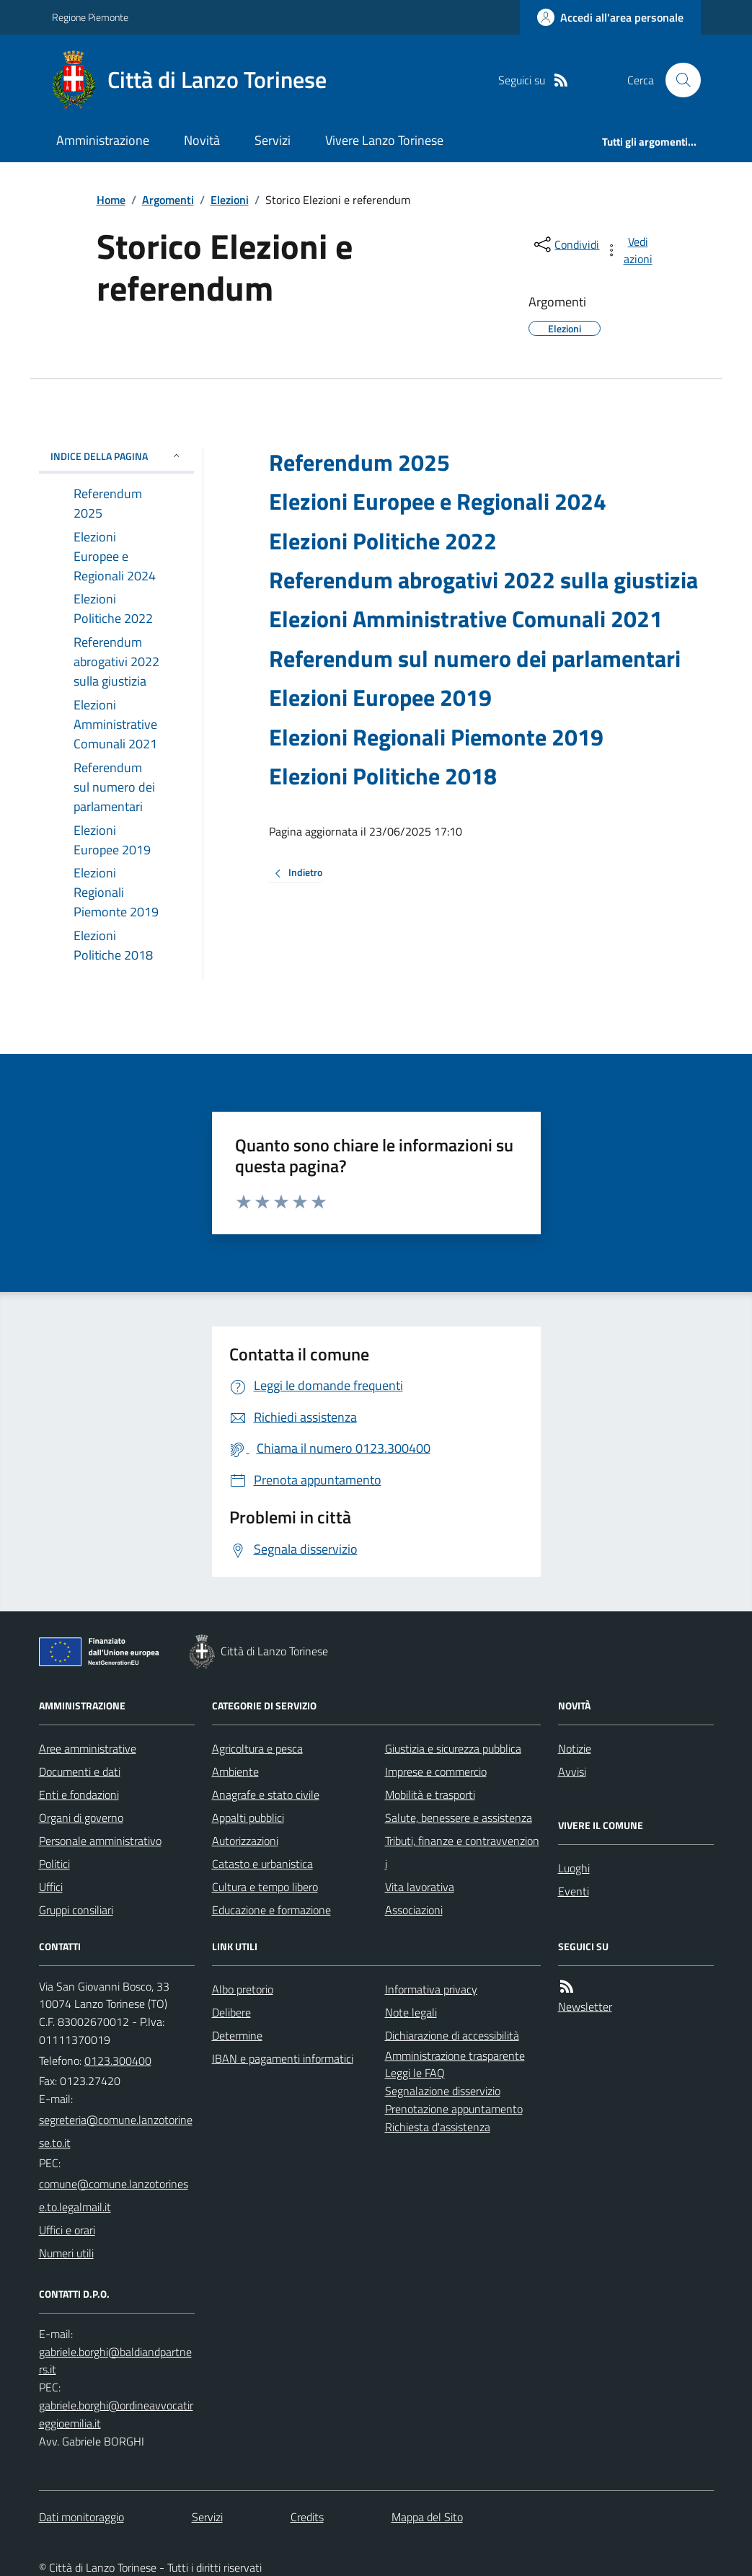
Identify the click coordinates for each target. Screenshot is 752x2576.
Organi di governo (81, 1817)
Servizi (273, 140)
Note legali (411, 2012)
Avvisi (572, 1771)
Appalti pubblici (248, 1817)
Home (111, 199)
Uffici (51, 1886)
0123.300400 (117, 2060)
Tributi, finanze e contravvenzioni (462, 1852)
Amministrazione (102, 140)
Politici (54, 1863)
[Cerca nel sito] (677, 80)
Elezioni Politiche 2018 (383, 775)
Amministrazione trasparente (455, 2055)
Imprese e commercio (436, 1771)
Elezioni (230, 199)
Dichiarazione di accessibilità (452, 2035)
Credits (307, 2517)
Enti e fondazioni (79, 1794)
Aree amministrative (87, 1748)
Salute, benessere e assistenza (458, 1817)
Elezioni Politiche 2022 (383, 540)
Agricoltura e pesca (257, 1748)
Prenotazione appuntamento (454, 2108)
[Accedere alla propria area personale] (610, 17)
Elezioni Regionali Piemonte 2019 (436, 737)
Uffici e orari (67, 2230)
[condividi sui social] (565, 244)
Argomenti (168, 199)
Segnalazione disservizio (442, 2090)
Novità (202, 140)
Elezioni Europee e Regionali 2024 (437, 501)
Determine (237, 2035)
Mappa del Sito (427, 2517)
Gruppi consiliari (76, 1909)
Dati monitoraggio (81, 2517)
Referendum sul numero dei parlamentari (475, 658)
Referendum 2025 (359, 462)
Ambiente (235, 1771)
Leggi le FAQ (415, 2072)
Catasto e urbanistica (262, 1863)
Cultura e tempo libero (265, 1886)
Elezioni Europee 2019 (380, 697)
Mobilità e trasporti (430, 1794)
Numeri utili (66, 2253)
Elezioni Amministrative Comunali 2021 (466, 618)
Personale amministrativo (100, 1840)
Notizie (574, 1748)
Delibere (231, 2012)
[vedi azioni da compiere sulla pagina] (629, 250)
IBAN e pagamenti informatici (282, 2058)
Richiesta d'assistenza (437, 2126)
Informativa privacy (431, 1989)
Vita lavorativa (419, 1886)
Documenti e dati (79, 1771)
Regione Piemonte (90, 17)
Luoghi (574, 1868)
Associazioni (414, 1909)
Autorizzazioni (245, 1840)
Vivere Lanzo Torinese (384, 140)
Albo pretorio (242, 1989)
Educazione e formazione (271, 1909)
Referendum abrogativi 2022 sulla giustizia (483, 579)
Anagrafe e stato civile (265, 1794)
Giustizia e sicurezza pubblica (453, 1748)
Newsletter (585, 2006)
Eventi (573, 1891)
